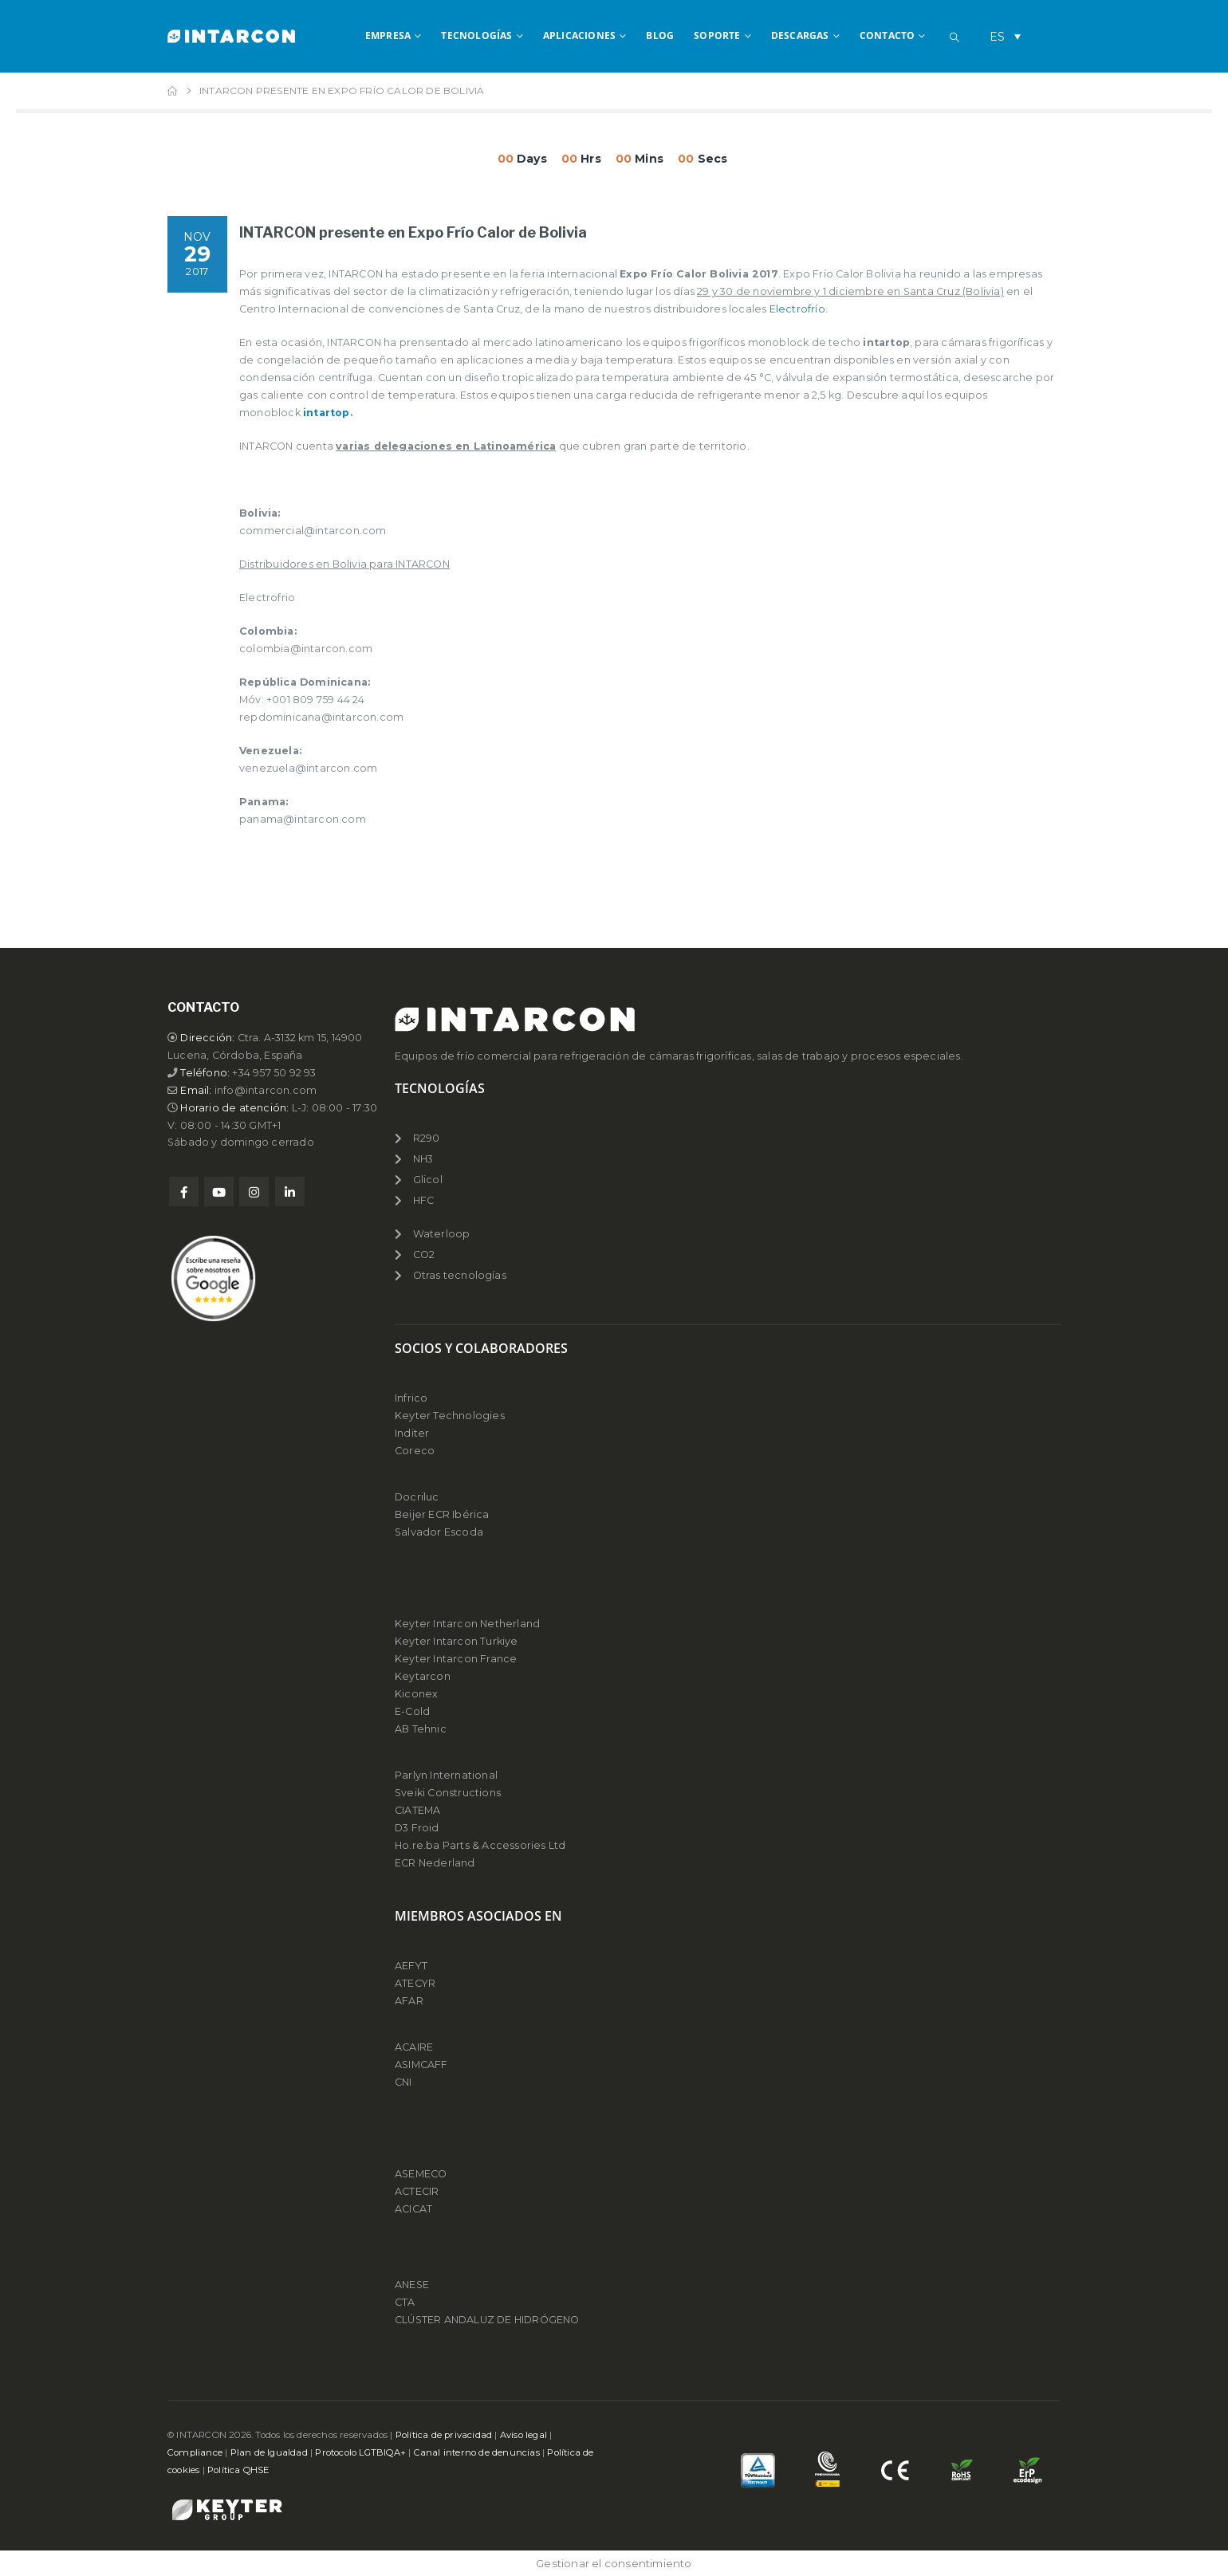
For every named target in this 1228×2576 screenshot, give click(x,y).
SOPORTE (717, 35)
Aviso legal (523, 2434)
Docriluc (417, 1497)
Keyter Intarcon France (456, 1659)
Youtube (219, 1192)
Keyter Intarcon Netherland (467, 1624)
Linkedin (290, 1192)
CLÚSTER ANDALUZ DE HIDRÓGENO (487, 2320)
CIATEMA (417, 1810)
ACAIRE (414, 2047)
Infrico (411, 1398)
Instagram (254, 1192)
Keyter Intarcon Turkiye (456, 1641)
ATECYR (415, 1983)
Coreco (415, 1451)
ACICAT (413, 2209)
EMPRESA (388, 35)
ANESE (412, 2285)
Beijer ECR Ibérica (442, 1514)
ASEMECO (421, 2174)
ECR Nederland (435, 1863)
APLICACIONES (579, 35)
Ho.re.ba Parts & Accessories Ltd (480, 1845)
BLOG (660, 35)
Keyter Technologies (450, 1416)
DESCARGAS (800, 35)
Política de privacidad (444, 2434)
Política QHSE (238, 2470)
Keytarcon (423, 1676)
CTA (405, 2302)
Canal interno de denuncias (477, 2452)
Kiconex (416, 1694)
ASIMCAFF (421, 2065)
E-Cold (412, 1711)
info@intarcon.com (266, 1090)
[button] (954, 37)
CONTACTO (887, 35)
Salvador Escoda (439, 1532)
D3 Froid (417, 1828)
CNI (403, 2082)
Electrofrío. (798, 309)
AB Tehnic (421, 1729)
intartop (326, 413)
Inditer (412, 1433)
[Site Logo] (231, 35)
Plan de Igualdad (269, 2452)
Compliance (194, 2452)
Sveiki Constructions (448, 1793)
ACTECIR (417, 2191)
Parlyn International (446, 1775)
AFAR (410, 2001)
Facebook (184, 1192)
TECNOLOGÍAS (476, 35)
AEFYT (411, 1966)
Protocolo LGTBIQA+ (360, 2452)
